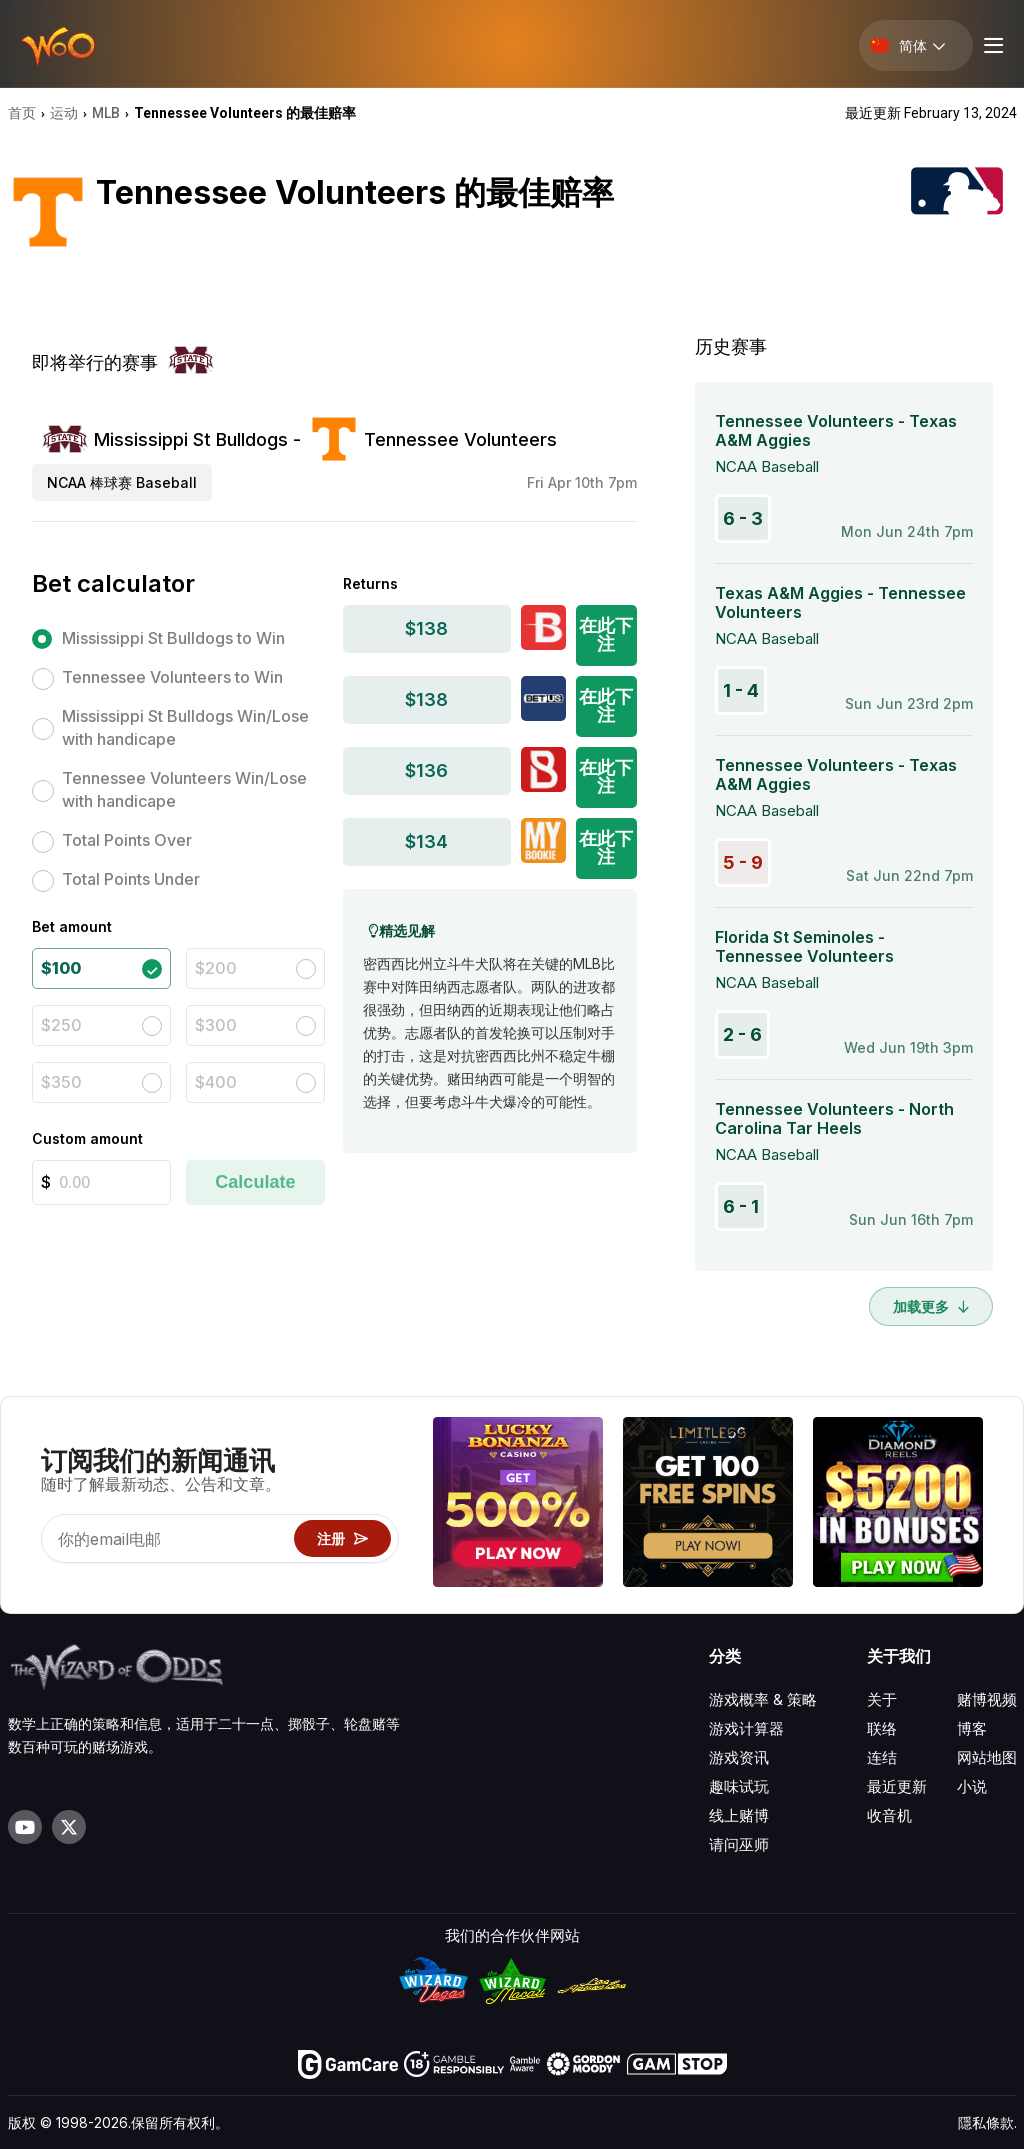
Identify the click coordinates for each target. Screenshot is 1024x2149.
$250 (61, 1025)
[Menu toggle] (991, 45)
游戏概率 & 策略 (763, 1699)
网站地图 (987, 1757)
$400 (216, 1082)
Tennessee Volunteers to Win (172, 677)
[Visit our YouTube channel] (25, 1827)
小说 (972, 1786)
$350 (61, 1082)
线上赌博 (739, 1815)
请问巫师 (739, 1844)
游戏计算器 (746, 1728)
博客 (972, 1728)
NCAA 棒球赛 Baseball (122, 482)
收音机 (889, 1815)
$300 (216, 1025)
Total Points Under (131, 879)
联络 (882, 1728)
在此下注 (606, 634)
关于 (882, 1699)
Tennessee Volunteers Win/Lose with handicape (184, 789)
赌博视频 (987, 1699)
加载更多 (931, 1306)
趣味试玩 (739, 1786)
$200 (216, 968)
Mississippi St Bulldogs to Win (173, 638)
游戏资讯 (739, 1757)
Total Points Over (127, 840)
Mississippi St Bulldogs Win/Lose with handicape (185, 727)
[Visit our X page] (69, 1827)
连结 (882, 1757)
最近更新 (897, 1786)
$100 (61, 968)
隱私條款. (987, 2122)
